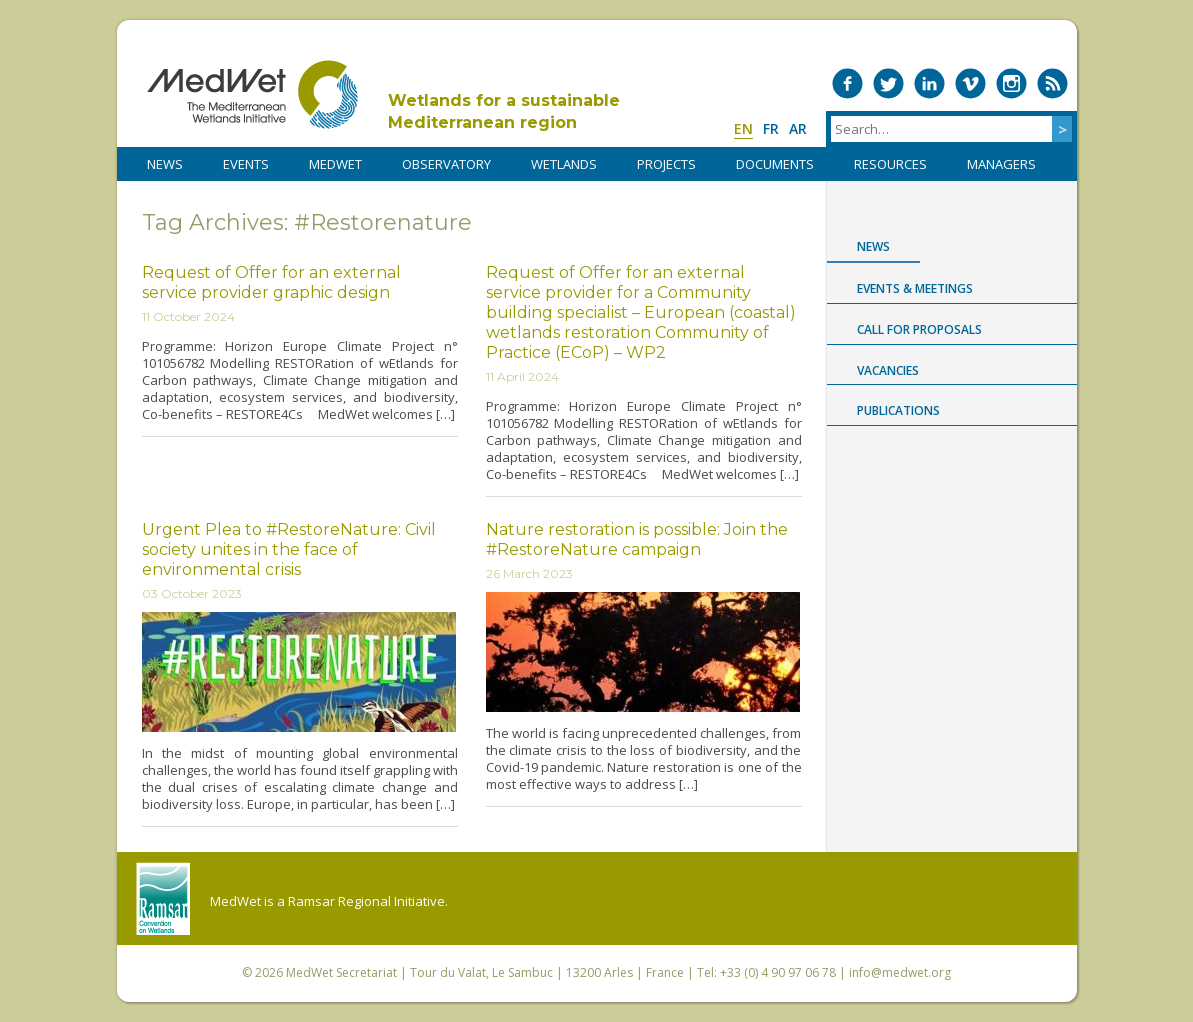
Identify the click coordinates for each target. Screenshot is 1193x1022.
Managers (1001, 164)
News (873, 246)
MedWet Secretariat (341, 972)
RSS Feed (1052, 83)
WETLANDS (564, 164)
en (743, 128)
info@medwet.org (900, 972)
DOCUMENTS (775, 164)
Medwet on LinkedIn (929, 83)
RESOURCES (890, 164)
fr (771, 128)
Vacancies (888, 370)
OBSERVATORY (446, 164)
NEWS (165, 164)
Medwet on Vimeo (970, 83)
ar (798, 128)
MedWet (252, 94)
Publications (898, 410)
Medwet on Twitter (888, 83)
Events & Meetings (915, 288)
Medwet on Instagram (1011, 83)
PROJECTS (666, 164)
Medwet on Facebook (847, 83)
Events (246, 164)
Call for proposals (919, 329)
